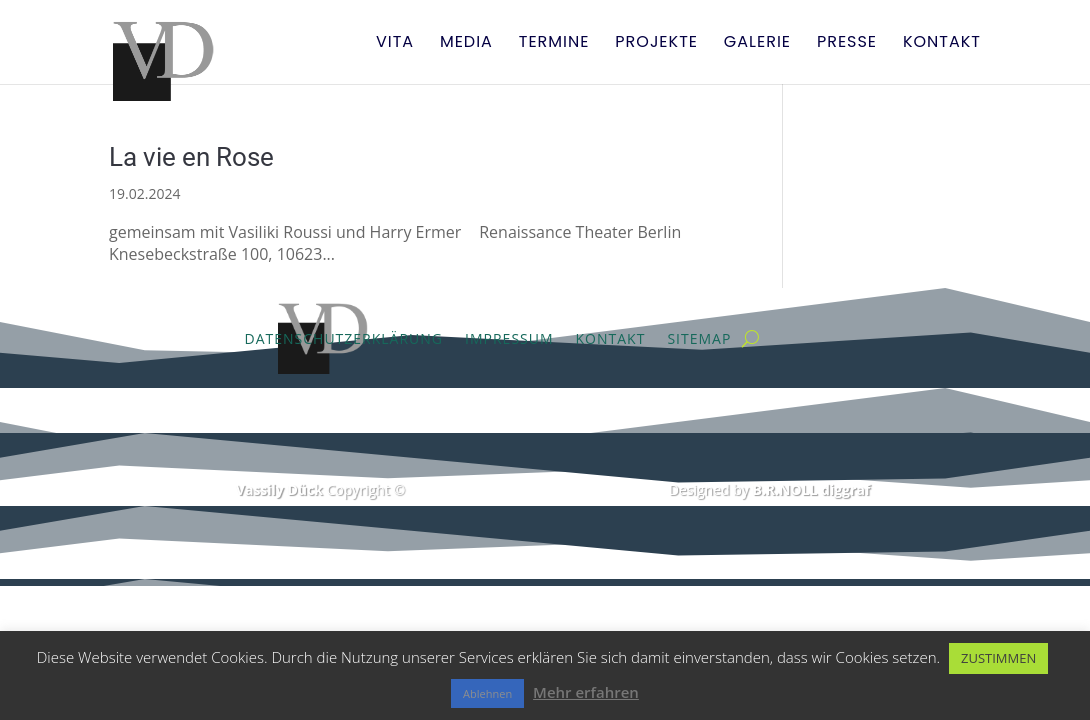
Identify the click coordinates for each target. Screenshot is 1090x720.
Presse (847, 44)
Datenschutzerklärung (344, 338)
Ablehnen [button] (487, 693)
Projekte (656, 44)
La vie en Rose (191, 157)
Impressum (509, 338)
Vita (395, 44)
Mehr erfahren (586, 692)
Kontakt (942, 44)
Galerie (757, 44)
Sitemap (699, 338)
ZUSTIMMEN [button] (998, 658)
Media (466, 44)
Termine (554, 44)
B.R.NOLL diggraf (811, 489)
